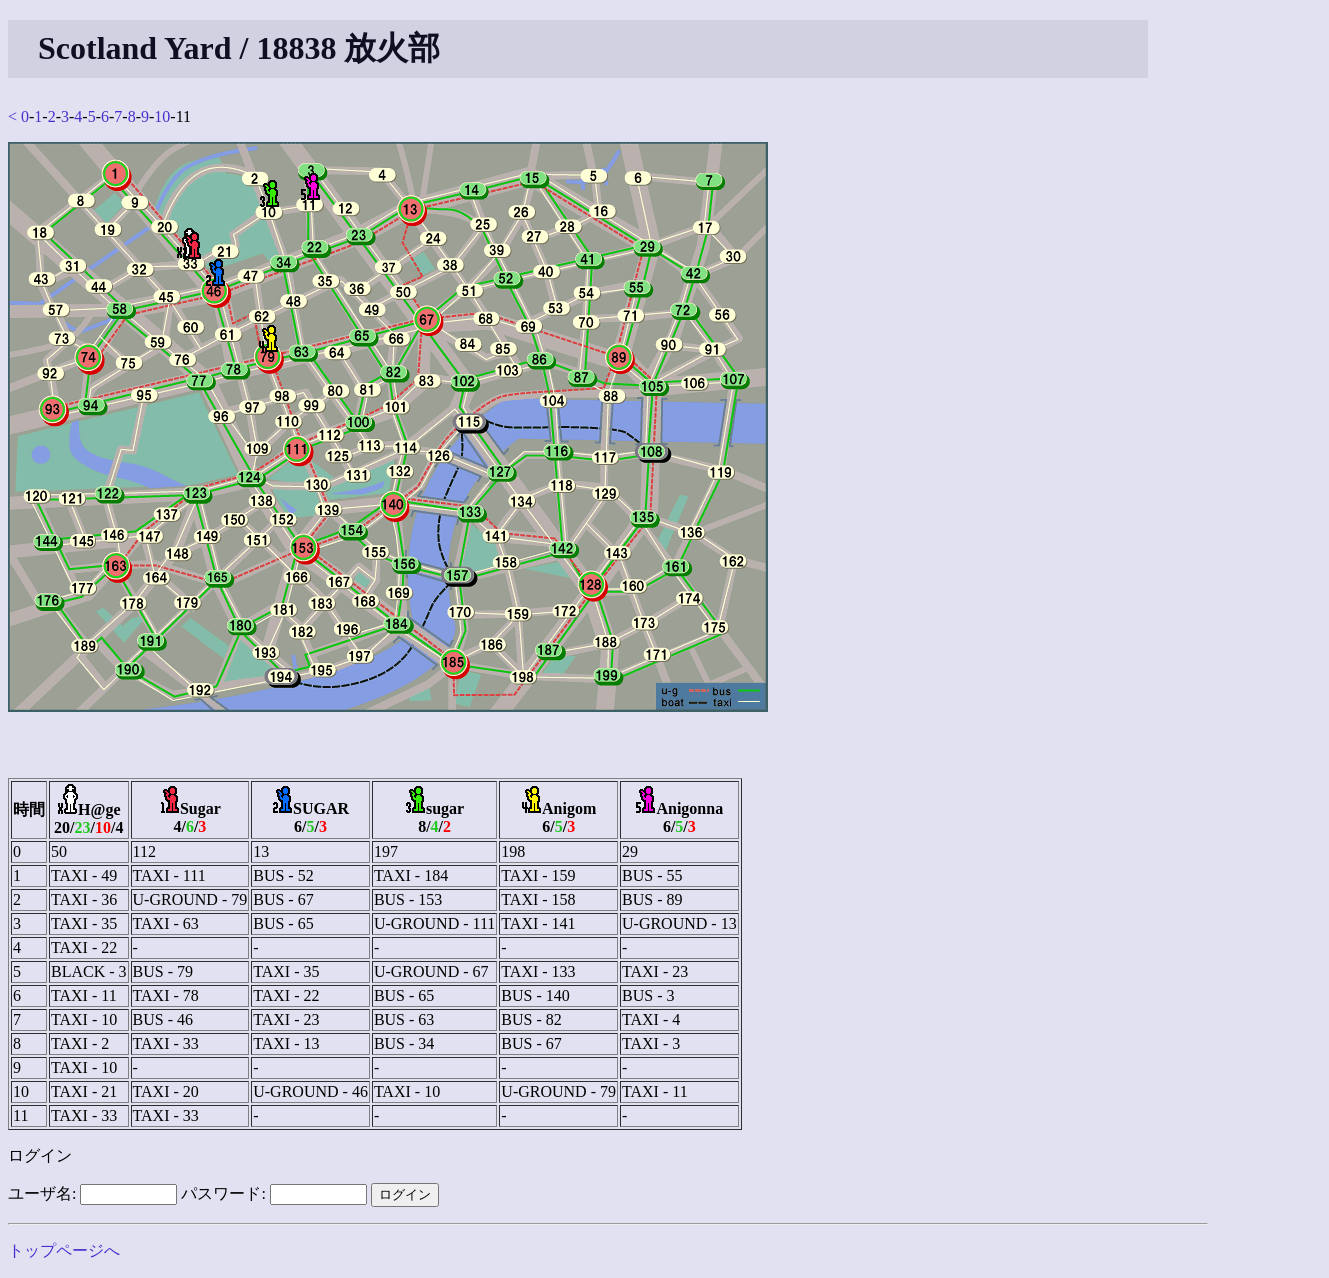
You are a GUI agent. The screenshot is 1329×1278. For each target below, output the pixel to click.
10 (162, 116)
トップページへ (64, 1250)
